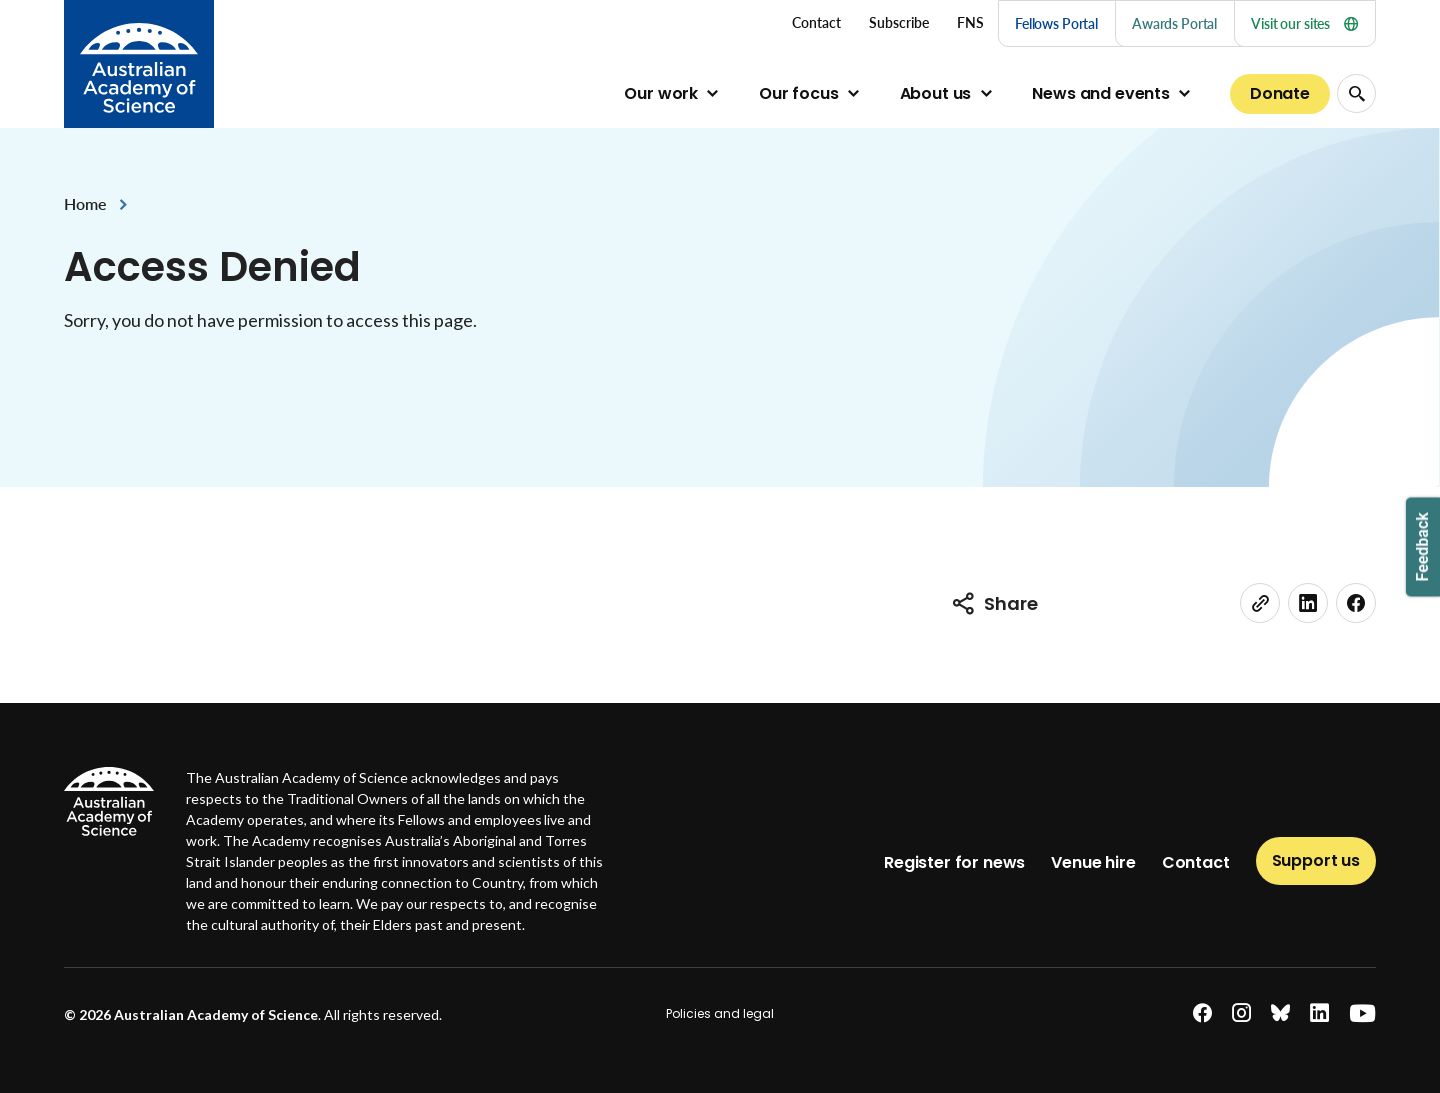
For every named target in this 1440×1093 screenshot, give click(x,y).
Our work (661, 93)
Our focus (799, 93)
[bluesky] (1280, 1013)
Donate (1280, 93)
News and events (1101, 93)
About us (936, 93)
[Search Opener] (1356, 93)
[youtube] (1362, 1013)
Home (85, 203)
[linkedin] (1308, 603)
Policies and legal (720, 1013)
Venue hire (1093, 862)
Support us (1316, 860)
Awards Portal (1174, 23)
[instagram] (1241, 1013)
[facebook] (1356, 603)
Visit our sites (1304, 23)
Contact (1196, 862)
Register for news (954, 862)
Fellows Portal (1056, 23)
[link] (1260, 603)
